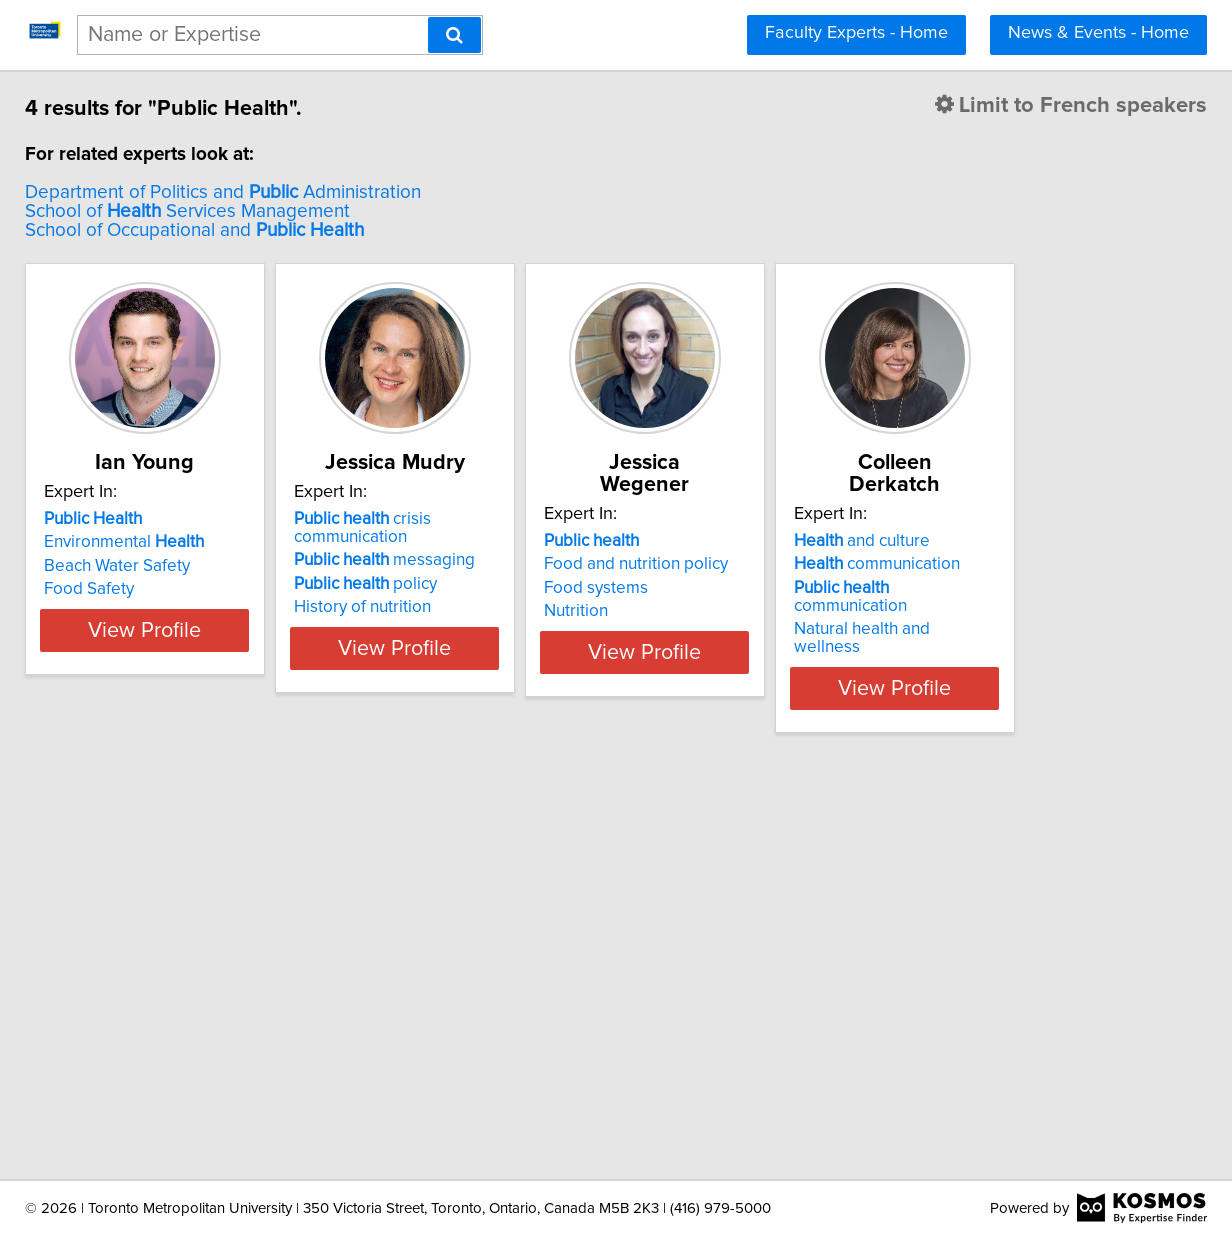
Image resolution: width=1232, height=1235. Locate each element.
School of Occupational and (335, 230)
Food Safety (230, 589)
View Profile (311, 648)
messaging (575, 560)
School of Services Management (328, 211)
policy (556, 584)
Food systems (837, 566)
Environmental (265, 542)
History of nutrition (553, 607)
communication (268, 982)
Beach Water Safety (258, 566)
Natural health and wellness (288, 1029)
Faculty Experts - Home (856, 33)
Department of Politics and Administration (364, 192)
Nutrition (817, 589)
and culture (253, 959)
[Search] (454, 35)
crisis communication (553, 528)
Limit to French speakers (930, 105)
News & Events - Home (1098, 33)
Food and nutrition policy (877, 542)
